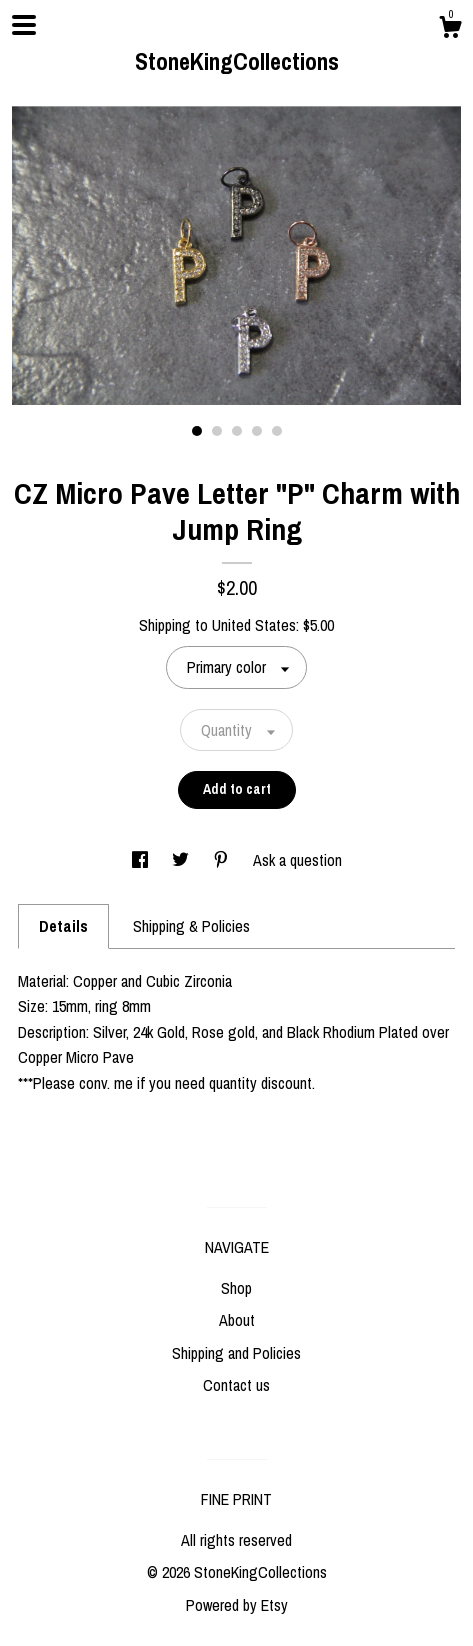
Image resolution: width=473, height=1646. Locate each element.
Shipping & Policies (191, 926)
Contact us (236, 1385)
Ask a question (297, 860)
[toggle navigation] (24, 25)
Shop (236, 1288)
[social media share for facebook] (142, 860)
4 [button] (257, 431)
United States (254, 625)
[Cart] (450, 30)
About (237, 1320)
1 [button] (197, 431)
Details (63, 926)
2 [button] (217, 431)
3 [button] (237, 431)
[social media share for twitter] (182, 860)
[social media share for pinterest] (223, 860)
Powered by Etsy (237, 1605)
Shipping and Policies (236, 1353)
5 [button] (277, 431)
